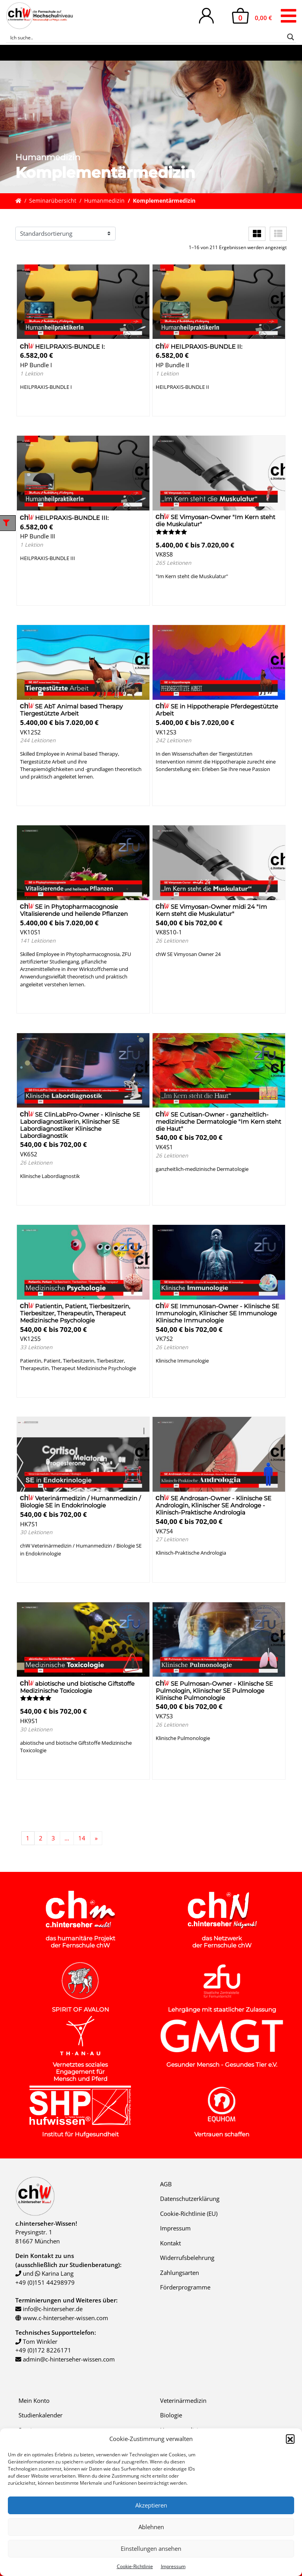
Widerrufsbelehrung (187, 2258)
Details (36, 406)
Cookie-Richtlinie (135, 2566)
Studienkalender (40, 2415)
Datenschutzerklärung (189, 2198)
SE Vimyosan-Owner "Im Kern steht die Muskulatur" (215, 520)
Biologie (171, 2415)
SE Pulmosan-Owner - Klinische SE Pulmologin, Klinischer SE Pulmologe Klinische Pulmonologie (214, 1690)
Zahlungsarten (179, 2272)
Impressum (173, 2566)
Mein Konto (34, 2400)
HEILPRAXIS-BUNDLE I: (62, 346)
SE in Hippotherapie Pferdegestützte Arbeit (217, 710)
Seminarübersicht (52, 200)
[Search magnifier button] (290, 37)
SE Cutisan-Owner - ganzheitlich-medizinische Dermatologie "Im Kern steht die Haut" (218, 1121)
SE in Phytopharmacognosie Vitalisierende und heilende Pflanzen (74, 910)
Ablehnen (151, 2527)
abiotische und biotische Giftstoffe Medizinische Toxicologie (77, 1687)
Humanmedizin (104, 200)
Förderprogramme (185, 2287)
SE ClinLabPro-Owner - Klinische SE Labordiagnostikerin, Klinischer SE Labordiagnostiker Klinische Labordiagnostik (80, 1125)
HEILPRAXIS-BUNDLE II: (199, 346)
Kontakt (170, 2243)
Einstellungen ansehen (151, 2548)
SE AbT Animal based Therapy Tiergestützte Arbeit (71, 710)
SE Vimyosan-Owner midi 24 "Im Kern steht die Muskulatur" (211, 910)
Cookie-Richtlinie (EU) (188, 2213)
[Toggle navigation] (288, 16)
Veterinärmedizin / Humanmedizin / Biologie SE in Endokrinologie (80, 1501)
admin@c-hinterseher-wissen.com (69, 2359)
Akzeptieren (151, 2505)
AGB (166, 2184)
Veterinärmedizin (183, 2400)
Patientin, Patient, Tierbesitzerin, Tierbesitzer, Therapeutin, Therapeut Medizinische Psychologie (75, 1313)
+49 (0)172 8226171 (43, 2350)
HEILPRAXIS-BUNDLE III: (64, 517)
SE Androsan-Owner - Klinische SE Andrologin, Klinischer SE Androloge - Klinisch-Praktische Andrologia (213, 1505)
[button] (290, 2439)
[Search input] (146, 37)
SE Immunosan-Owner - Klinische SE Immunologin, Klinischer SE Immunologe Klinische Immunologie (217, 1313)
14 (81, 1838)
